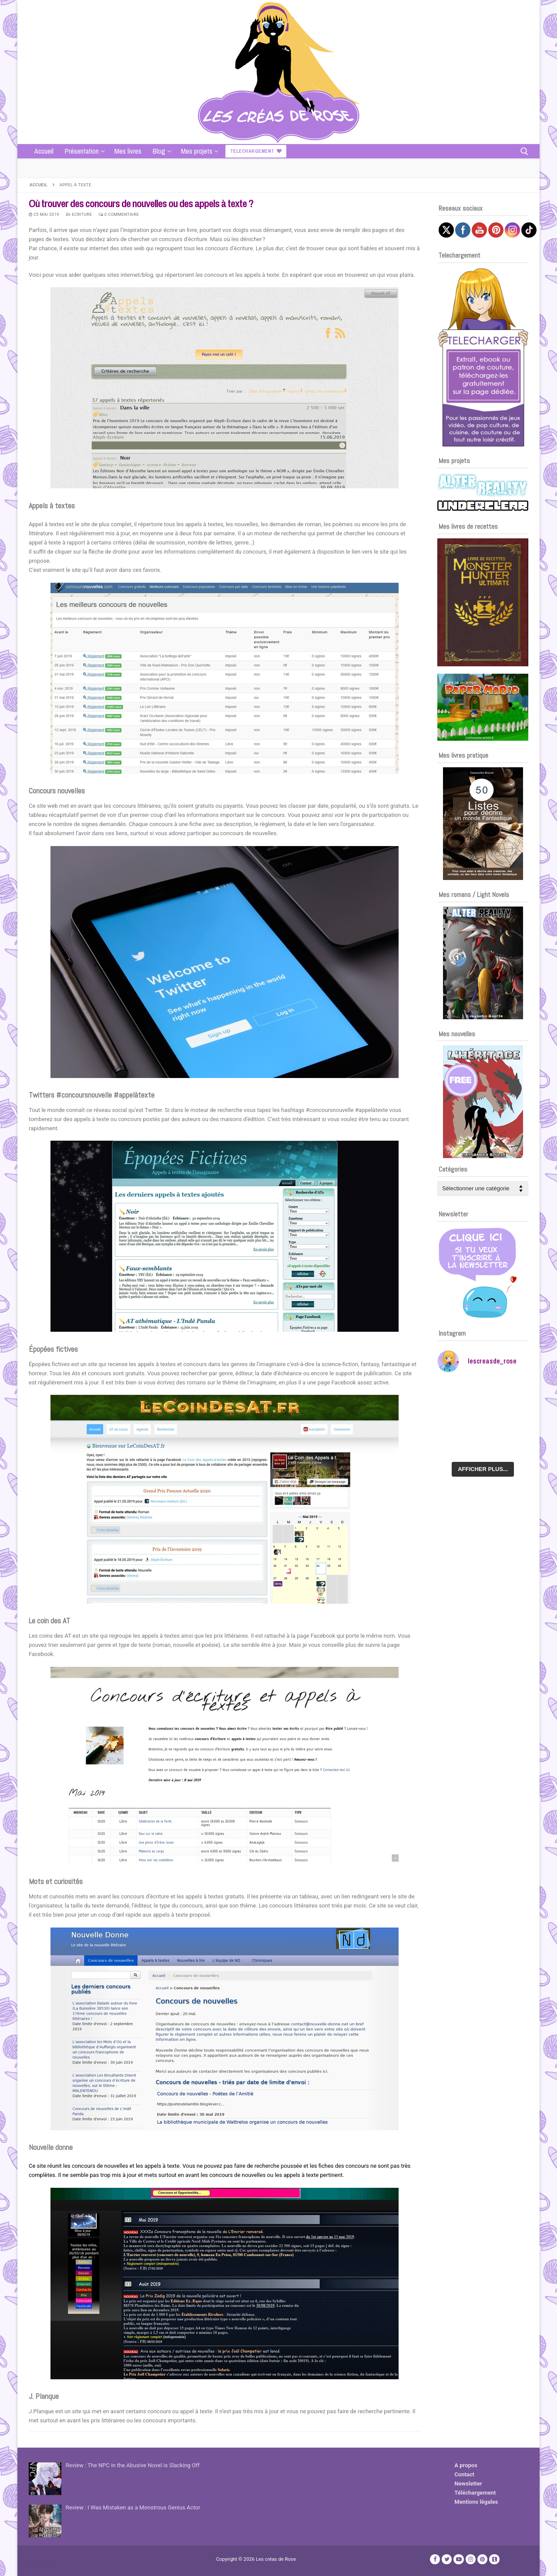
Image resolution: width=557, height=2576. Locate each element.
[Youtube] (458, 2559)
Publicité (39, 2563)
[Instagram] (471, 2559)
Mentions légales (476, 2502)
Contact (464, 2474)
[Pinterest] (482, 2559)
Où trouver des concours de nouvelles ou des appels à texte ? (141, 203)
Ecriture (79, 214)
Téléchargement (475, 2492)
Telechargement (256, 151)
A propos (465, 2465)
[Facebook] (435, 2559)
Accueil (38, 184)
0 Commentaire (119, 214)
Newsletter (468, 2483)
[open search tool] (524, 151)
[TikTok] (494, 2559)
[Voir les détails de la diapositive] (482, 602)
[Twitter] (447, 2559)
